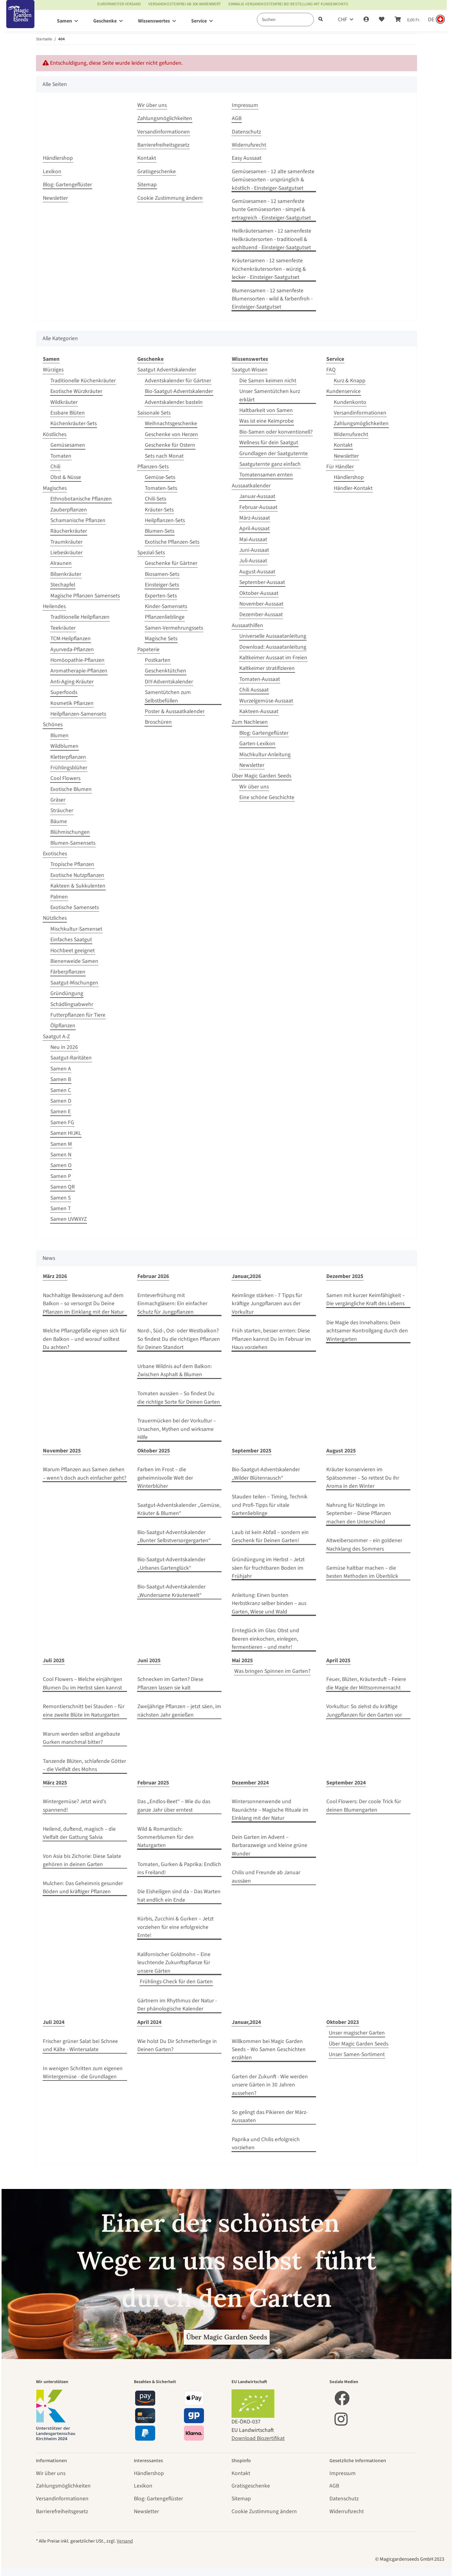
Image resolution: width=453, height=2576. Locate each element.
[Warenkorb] (407, 19)
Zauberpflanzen (68, 510)
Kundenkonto (350, 402)
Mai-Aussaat (253, 539)
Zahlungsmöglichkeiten (164, 118)
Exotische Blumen (71, 789)
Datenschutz (246, 132)
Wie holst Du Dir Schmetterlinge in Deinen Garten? (177, 2045)
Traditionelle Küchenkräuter (83, 381)
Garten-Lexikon (257, 743)
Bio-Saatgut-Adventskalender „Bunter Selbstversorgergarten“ (174, 1536)
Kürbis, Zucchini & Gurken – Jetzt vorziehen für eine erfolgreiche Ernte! (175, 1927)
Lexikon (52, 171)
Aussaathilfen (247, 625)
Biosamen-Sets (162, 574)
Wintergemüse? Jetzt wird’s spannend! (74, 1806)
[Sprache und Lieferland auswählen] (436, 20)
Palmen (59, 897)
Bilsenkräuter (65, 574)
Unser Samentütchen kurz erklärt (269, 395)
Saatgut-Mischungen (74, 983)
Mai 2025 (242, 1660)
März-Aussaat (254, 518)
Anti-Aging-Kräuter (72, 682)
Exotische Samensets (74, 907)
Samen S (60, 1198)
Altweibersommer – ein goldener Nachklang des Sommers (364, 1544)
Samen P (60, 1176)
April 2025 (338, 1660)
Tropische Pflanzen (72, 864)
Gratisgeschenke (156, 171)
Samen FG (62, 1122)
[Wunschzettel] (381, 19)
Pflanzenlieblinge (165, 617)
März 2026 (55, 1276)
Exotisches (55, 854)
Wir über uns (152, 105)
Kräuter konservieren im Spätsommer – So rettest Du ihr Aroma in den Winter (362, 1478)
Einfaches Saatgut (71, 939)
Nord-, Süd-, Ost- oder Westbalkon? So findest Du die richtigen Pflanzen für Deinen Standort (178, 1339)
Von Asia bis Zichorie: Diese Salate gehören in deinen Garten (82, 1860)
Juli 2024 (53, 2022)
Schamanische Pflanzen (77, 520)
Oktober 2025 (153, 1451)
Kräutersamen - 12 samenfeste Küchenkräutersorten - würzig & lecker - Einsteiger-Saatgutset (269, 269)
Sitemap (147, 185)
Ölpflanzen (62, 1025)
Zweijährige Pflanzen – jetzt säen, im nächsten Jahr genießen (179, 1710)
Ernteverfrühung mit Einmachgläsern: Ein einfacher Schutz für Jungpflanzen (172, 1303)
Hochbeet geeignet (72, 950)
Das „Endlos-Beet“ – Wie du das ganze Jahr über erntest (173, 1806)
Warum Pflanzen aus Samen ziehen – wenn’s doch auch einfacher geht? (84, 1474)
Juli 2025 (53, 1660)
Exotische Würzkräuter (76, 391)
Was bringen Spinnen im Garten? (272, 1671)
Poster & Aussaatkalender (175, 711)
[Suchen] (285, 19)
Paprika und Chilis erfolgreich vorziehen (266, 2143)
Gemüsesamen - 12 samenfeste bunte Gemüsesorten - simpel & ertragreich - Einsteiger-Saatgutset (271, 209)
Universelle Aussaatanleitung (272, 636)
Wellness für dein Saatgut (268, 442)
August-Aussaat (257, 572)
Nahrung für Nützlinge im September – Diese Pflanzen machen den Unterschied (358, 1513)
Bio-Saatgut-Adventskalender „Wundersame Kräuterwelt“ (171, 1591)
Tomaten (60, 456)
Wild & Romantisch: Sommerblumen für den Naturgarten (165, 1837)
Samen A (60, 1069)
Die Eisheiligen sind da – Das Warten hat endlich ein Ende (179, 1896)
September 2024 (346, 1783)
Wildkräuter (64, 402)
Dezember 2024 (250, 1783)
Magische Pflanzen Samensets (85, 596)
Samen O (61, 1165)
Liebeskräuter (66, 552)
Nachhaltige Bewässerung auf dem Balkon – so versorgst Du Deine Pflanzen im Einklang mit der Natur (83, 1303)
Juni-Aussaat (254, 550)
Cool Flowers (65, 778)
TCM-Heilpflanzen (70, 638)
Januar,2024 (246, 2022)
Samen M (61, 1144)
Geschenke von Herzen (171, 434)
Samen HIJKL (65, 1133)
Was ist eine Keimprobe (266, 421)
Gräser (57, 800)
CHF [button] (342, 19)
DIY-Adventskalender (169, 682)
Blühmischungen (70, 832)
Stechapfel (62, 585)
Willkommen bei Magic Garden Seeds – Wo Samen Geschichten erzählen (269, 2049)
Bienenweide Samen (74, 961)
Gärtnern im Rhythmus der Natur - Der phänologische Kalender (177, 2005)
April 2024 (149, 2022)
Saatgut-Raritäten (71, 1058)
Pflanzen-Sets (153, 466)
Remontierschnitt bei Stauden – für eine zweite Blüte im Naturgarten (84, 1710)
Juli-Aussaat (253, 561)
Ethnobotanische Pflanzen (81, 499)
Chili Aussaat (254, 690)
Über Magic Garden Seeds (261, 776)
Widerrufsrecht (249, 145)
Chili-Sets (155, 499)
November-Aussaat (261, 604)
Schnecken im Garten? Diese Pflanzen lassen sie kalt (170, 1683)
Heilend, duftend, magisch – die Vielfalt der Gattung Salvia (79, 1833)
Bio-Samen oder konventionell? (276, 432)
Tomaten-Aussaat (259, 679)
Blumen (59, 735)
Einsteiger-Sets (162, 585)
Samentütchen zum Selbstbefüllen (168, 696)
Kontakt (146, 158)
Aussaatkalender (251, 486)
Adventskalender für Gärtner (178, 381)
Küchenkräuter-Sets (73, 423)
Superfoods (63, 692)
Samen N (60, 1155)
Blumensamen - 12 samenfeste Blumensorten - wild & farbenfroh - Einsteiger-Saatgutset (272, 299)
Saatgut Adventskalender (166, 370)
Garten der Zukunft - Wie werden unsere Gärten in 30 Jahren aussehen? (270, 2085)
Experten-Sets (161, 596)
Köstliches (54, 434)
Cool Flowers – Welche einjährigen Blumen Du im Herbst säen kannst (82, 1683)
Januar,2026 (246, 1276)
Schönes (53, 724)
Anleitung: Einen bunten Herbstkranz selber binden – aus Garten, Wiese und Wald (269, 1603)
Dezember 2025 (344, 1276)
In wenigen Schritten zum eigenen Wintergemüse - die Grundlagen (83, 2072)
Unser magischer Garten (357, 2033)
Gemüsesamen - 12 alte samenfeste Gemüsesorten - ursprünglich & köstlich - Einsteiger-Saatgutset (273, 180)
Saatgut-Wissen (249, 370)
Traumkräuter (66, 542)
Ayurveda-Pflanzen (72, 649)
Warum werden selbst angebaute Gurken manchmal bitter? (81, 1738)
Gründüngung (66, 993)
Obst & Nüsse (65, 477)
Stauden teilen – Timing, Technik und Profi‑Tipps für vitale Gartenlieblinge (270, 1505)
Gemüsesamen (67, 445)
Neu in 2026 (64, 1047)
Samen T (60, 1208)
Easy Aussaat (247, 158)
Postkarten (158, 660)
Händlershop (58, 158)
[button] (366, 19)
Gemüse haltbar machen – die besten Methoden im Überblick (362, 1572)
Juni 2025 (148, 1660)
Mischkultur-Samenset (76, 929)
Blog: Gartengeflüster (67, 185)
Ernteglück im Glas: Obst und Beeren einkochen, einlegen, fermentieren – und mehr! (265, 1639)
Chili (55, 466)
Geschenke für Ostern (170, 445)
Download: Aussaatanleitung (272, 647)
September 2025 (251, 1451)
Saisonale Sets (154, 413)
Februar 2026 (153, 1276)
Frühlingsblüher (68, 768)
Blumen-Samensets (72, 843)
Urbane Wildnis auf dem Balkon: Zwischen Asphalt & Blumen (174, 1370)
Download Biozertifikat (258, 2438)
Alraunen (61, 563)
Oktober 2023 (342, 2022)
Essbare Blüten (67, 413)
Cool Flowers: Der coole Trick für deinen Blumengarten (363, 1806)
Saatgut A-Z (56, 1036)
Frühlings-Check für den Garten (176, 1981)
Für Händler (340, 466)
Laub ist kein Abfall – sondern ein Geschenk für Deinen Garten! (270, 1536)
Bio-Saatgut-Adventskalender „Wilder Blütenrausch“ (266, 1474)
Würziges (53, 370)
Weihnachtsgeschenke (171, 423)
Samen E (60, 1111)
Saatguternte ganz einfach (270, 464)
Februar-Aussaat (258, 507)
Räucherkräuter (68, 531)
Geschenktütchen (165, 671)
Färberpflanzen (67, 972)
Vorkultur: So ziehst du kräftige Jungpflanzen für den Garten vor (364, 1710)
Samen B (60, 1079)
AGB (237, 118)
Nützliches (55, 918)
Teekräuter (63, 628)
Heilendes (54, 606)
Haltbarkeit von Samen (266, 410)
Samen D (60, 1101)
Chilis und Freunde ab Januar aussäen (266, 1876)
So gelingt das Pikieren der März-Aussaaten (270, 2116)
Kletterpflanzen (68, 757)
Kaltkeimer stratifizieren (267, 668)
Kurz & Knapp (349, 381)
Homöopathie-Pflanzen (77, 660)
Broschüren (158, 722)
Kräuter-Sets (159, 510)
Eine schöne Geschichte (266, 797)
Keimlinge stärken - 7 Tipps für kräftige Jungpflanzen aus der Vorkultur (267, 1303)
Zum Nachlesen (250, 722)
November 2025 (62, 1451)
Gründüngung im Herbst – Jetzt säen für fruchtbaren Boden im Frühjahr (268, 1568)
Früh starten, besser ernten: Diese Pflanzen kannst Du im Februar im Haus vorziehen (271, 1339)
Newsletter (55, 198)
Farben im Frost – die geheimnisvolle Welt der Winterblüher (165, 1478)
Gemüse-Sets (160, 477)
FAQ (331, 370)
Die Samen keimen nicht (267, 381)
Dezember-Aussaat (261, 614)
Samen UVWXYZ (68, 1219)
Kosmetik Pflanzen (72, 703)
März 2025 (55, 1783)
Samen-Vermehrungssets (174, 628)
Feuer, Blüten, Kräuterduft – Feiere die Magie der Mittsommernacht (366, 1683)
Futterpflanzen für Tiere (77, 1015)
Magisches (55, 488)
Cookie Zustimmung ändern (170, 198)
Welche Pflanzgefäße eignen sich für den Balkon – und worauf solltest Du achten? (84, 1339)
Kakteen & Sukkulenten (77, 886)
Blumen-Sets (159, 531)
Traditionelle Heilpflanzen (79, 617)
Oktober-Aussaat (258, 593)
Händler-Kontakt (353, 488)
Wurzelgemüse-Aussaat (266, 701)
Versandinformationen (163, 132)
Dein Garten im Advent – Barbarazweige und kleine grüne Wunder (269, 1845)
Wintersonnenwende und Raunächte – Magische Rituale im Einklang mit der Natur (270, 1810)
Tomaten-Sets (161, 488)
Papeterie (148, 649)
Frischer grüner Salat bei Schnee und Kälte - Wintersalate (80, 2045)
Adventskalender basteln (174, 402)
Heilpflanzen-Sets (165, 520)
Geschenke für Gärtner (171, 563)
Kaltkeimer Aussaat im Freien (273, 658)
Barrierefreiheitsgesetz (163, 145)
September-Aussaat (262, 582)
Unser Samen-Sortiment (357, 2054)
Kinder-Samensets (166, 606)
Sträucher (61, 810)
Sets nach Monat (164, 456)
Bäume (58, 821)
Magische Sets (161, 638)
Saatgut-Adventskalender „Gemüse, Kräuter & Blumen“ (179, 1509)
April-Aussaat (254, 528)
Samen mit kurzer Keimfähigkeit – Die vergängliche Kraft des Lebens (365, 1299)
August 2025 (341, 1451)
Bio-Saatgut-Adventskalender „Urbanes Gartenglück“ (171, 1564)
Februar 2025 (153, 1783)
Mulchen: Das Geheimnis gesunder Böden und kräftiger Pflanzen (83, 1887)
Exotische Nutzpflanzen (77, 875)
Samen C (60, 1090)
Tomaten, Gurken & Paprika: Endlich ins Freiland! (179, 1868)
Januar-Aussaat (257, 496)
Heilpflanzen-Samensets (78, 714)
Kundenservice (343, 391)
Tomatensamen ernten (266, 475)
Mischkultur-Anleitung (265, 754)
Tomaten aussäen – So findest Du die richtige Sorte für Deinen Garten (178, 1398)
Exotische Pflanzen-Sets (172, 542)
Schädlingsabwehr (71, 1004)
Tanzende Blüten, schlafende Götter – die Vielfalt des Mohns (84, 1765)
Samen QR (62, 1187)
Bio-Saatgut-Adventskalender (179, 391)
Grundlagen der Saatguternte (273, 453)
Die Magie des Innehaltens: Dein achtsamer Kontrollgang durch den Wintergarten (367, 1331)
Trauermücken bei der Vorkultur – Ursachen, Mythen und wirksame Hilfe (176, 1429)
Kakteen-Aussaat (258, 711)
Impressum (245, 105)
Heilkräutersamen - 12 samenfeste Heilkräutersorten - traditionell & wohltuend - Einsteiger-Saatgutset (271, 239)
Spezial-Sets (151, 552)
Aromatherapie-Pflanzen (78, 671)
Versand (125, 2541)
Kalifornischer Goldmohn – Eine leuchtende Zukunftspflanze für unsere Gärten (174, 1962)
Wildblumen (64, 746)
